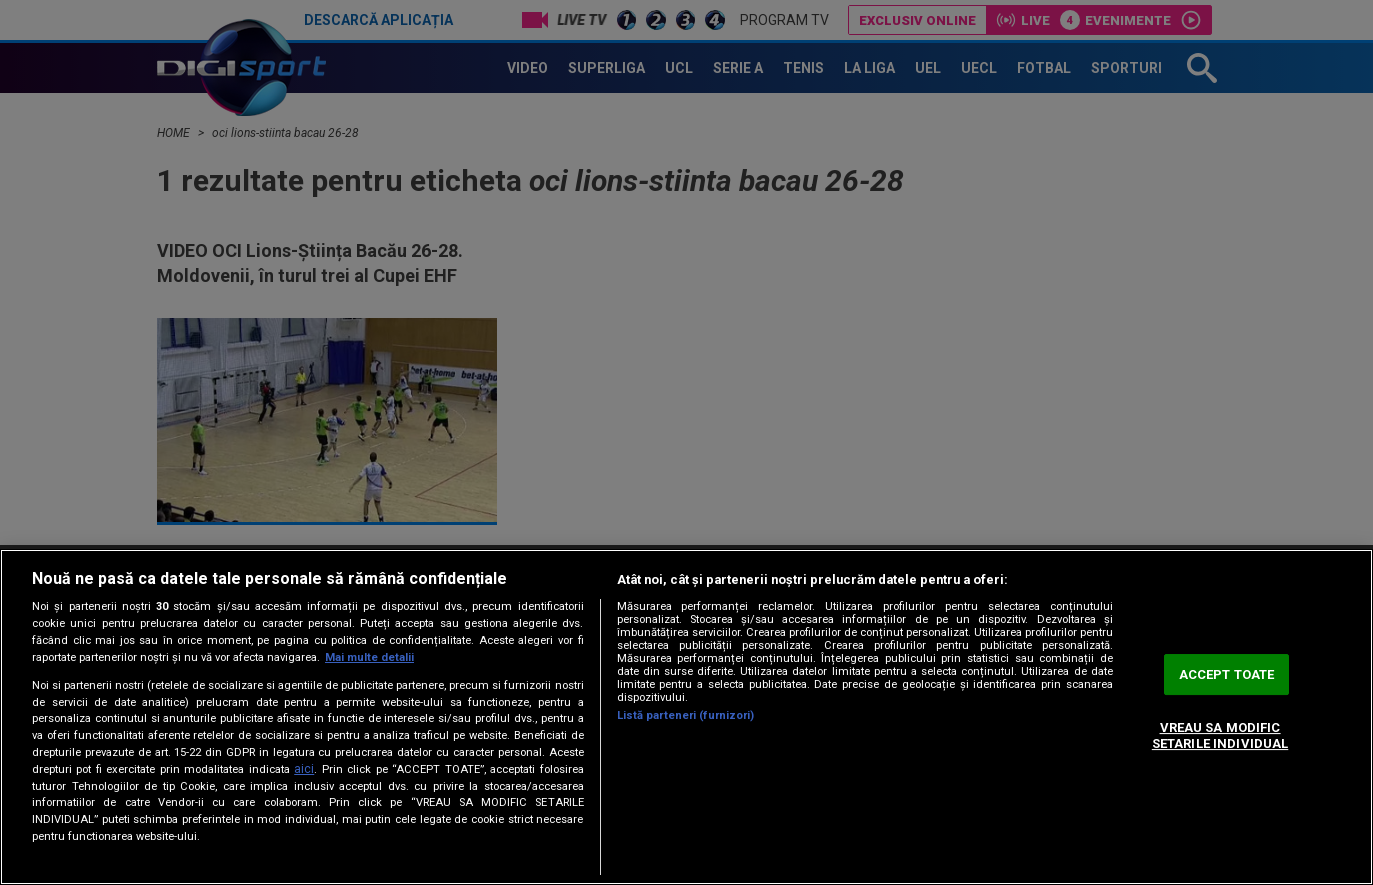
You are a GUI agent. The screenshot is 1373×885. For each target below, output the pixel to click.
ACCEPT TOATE (1227, 674)
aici (304, 769)
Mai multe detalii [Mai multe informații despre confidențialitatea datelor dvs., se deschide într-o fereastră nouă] (369, 657)
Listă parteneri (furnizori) (686, 715)
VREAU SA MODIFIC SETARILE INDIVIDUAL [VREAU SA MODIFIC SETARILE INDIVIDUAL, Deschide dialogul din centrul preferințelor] (1220, 736)
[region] (686, 717)
